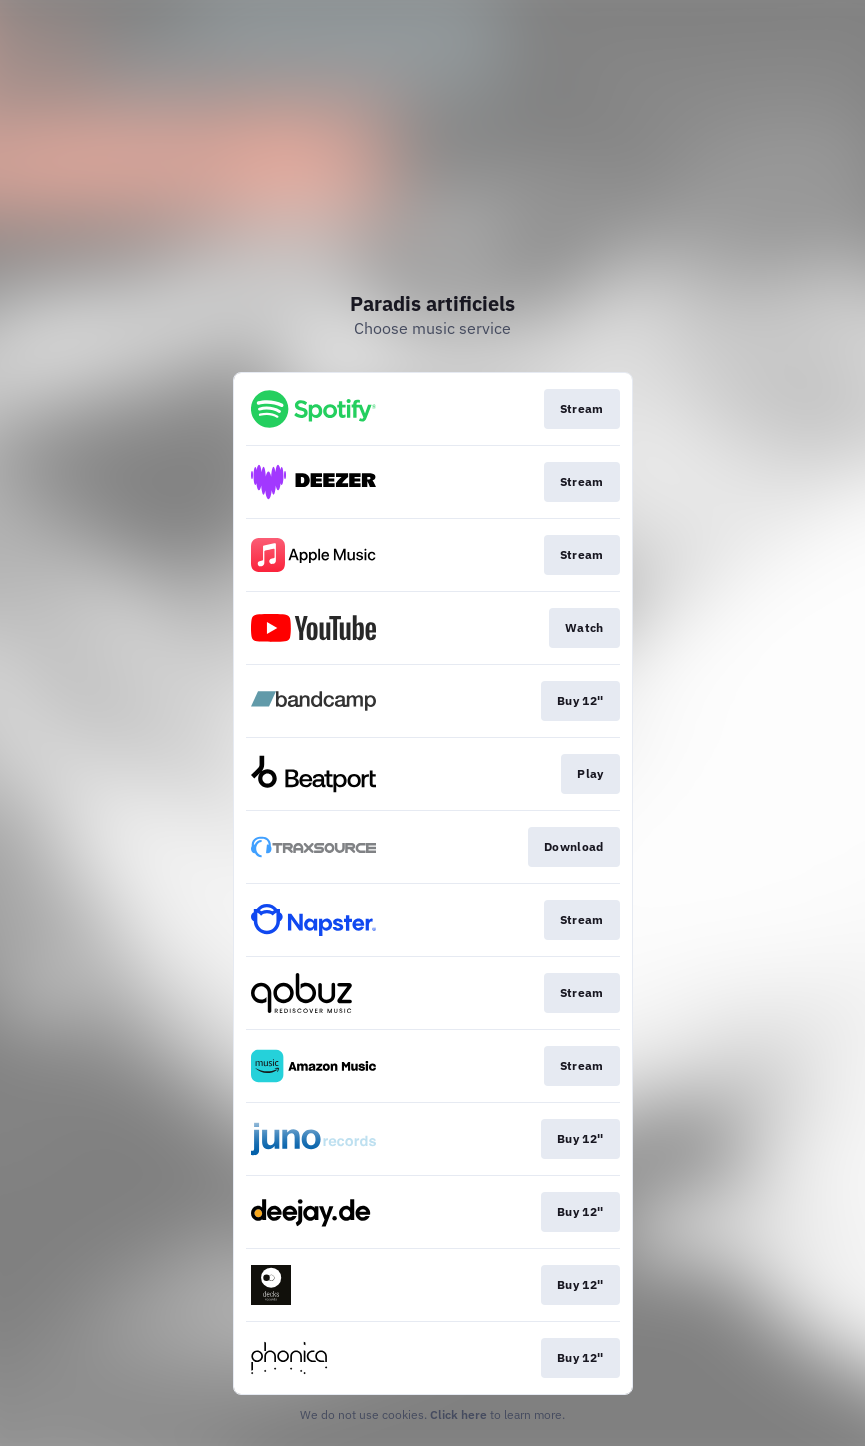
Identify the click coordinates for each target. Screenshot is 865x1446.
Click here (458, 1414)
